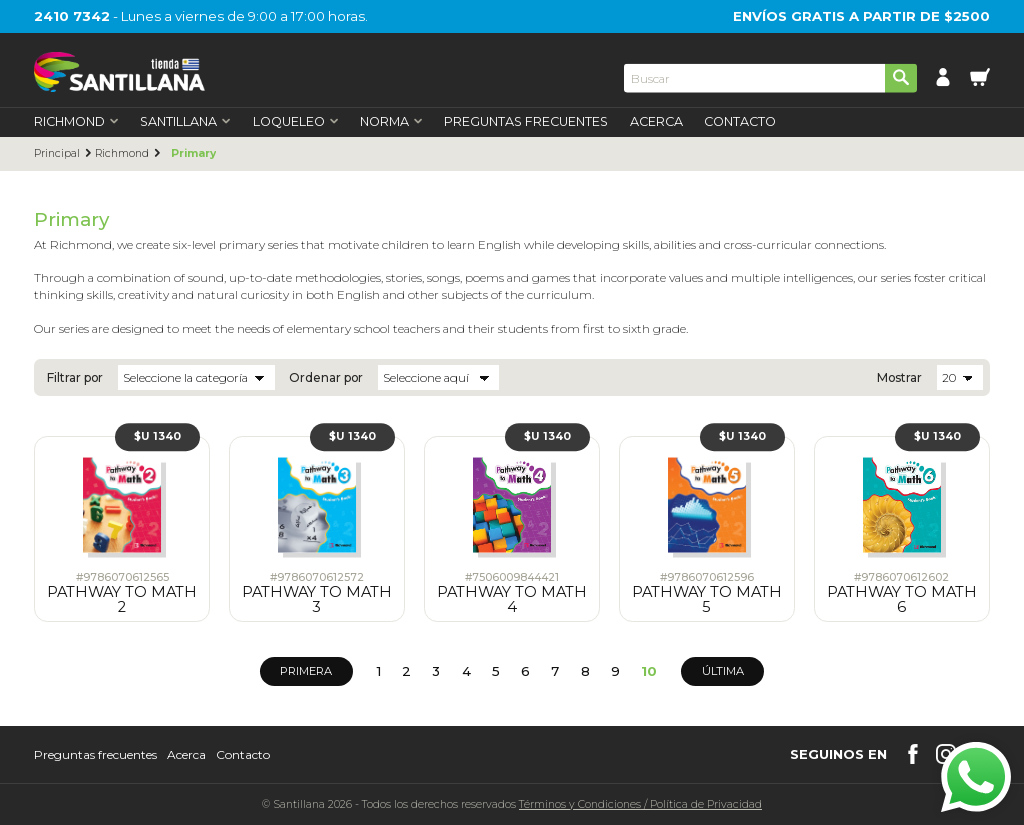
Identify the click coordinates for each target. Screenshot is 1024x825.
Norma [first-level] (391, 122)
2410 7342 (72, 16)
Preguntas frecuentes (95, 755)
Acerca (656, 122)
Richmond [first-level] (76, 122)
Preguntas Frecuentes (526, 122)
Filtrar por (75, 378)
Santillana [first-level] (185, 122)
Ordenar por (326, 378)
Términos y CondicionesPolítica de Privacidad (640, 804)
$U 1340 (157, 436)
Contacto (740, 122)
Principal (57, 154)
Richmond (122, 154)
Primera (306, 671)
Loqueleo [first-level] (296, 122)
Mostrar (899, 378)
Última (723, 671)
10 (649, 671)
